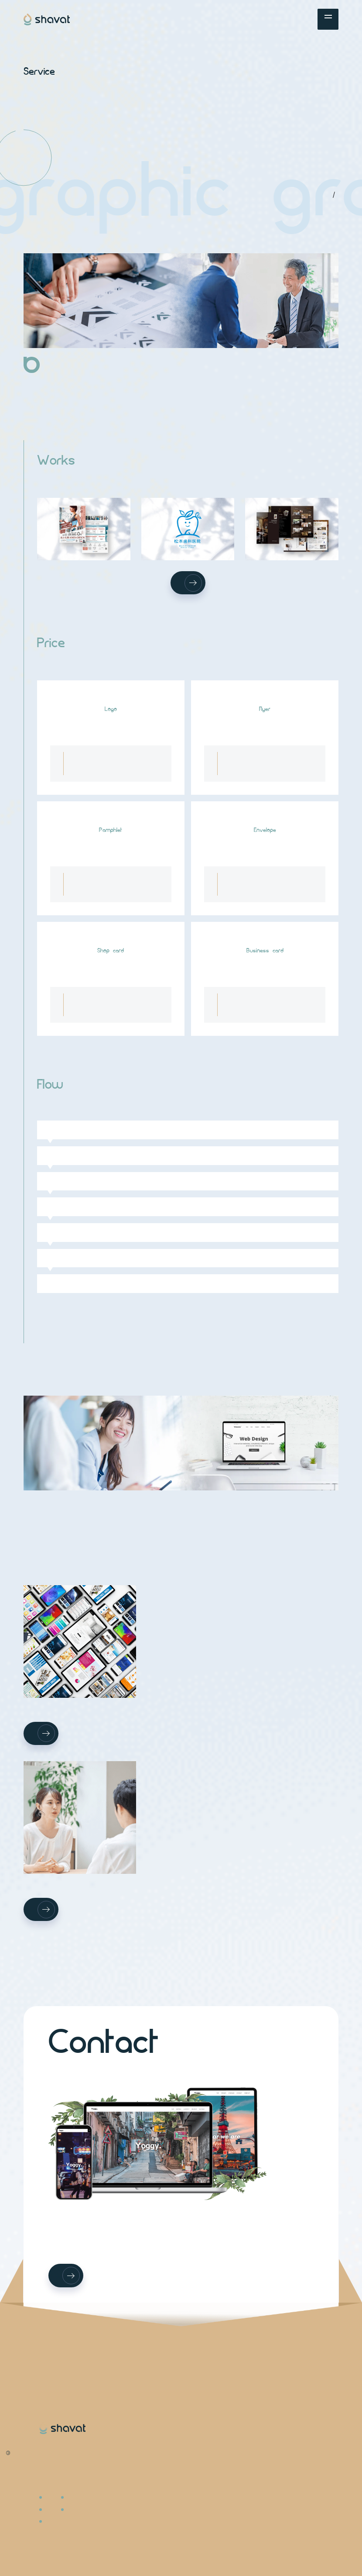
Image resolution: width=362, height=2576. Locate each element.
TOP (330, 194)
